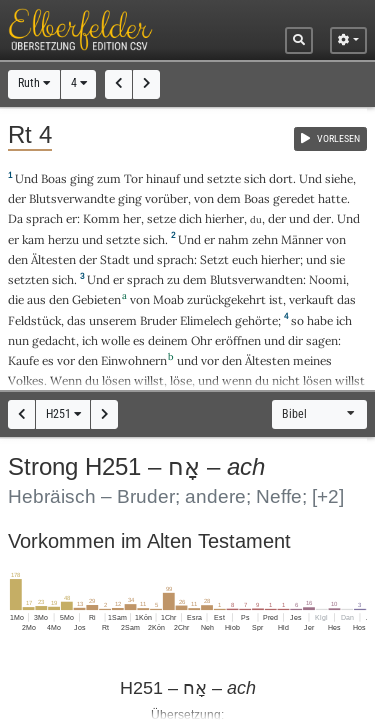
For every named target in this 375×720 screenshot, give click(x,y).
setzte (224, 178)
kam (33, 239)
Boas (54, 178)
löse (181, 380)
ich (344, 320)
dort (281, 178)
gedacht (54, 340)
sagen (322, 340)
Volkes (26, 380)
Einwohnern (134, 360)
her (132, 218)
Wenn (66, 380)
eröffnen (238, 340)
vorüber (166, 198)
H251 (63, 414)
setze (161, 218)
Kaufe (23, 360)
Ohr (201, 340)
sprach (44, 218)
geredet (294, 198)
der (277, 218)
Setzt (214, 259)
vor (66, 360)
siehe (339, 178)
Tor (133, 178)
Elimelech (206, 320)
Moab (168, 299)
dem (229, 198)
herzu (63, 239)
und (299, 218)
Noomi (327, 279)
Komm (101, 218)
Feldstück (34, 320)
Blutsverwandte (72, 198)
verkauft (311, 299)
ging (82, 178)
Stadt (115, 259)
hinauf (163, 178)
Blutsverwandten (256, 279)
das (76, 320)
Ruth (34, 83)
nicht (286, 380)
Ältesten (53, 259)
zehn (265, 239)
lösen (116, 380)
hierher (224, 218)
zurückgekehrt (226, 299)
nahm (233, 239)
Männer (302, 239)
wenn (237, 380)
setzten (28, 279)
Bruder (158, 320)
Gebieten (96, 299)
